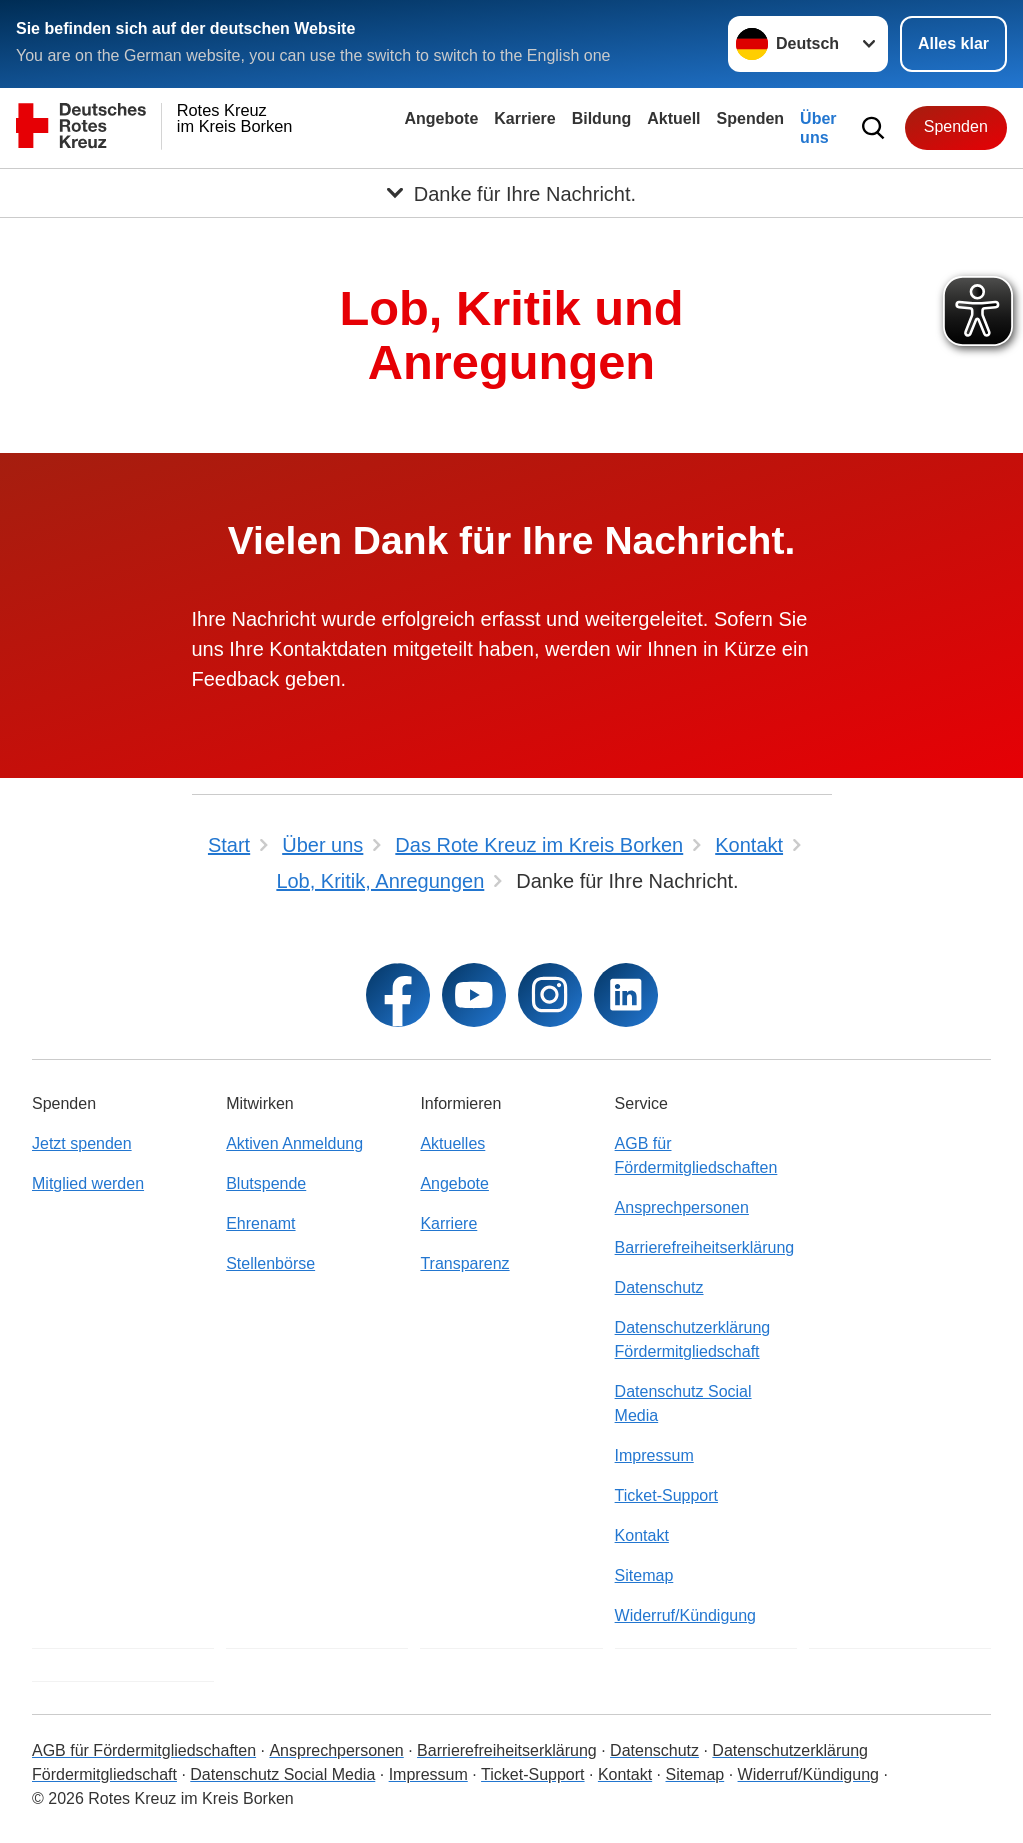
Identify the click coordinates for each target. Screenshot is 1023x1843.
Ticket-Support (666, 1495)
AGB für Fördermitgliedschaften (696, 1155)
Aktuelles (452, 1143)
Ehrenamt (260, 1223)
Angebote (442, 118)
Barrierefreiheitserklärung (705, 1247)
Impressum (654, 1455)
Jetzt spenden (82, 1143)
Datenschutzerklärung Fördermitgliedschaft (693, 1339)
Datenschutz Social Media (683, 1403)
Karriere (524, 118)
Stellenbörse (270, 1263)
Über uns (818, 128)
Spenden (751, 118)
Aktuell (673, 118)
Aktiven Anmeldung (294, 1143)
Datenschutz (659, 1287)
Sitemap (644, 1575)
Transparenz (464, 1263)
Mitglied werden (88, 1183)
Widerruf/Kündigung (685, 1615)
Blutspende (266, 1183)
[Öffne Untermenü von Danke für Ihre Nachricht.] (511, 193)
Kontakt (642, 1535)
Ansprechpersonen (682, 1207)
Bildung (602, 118)
